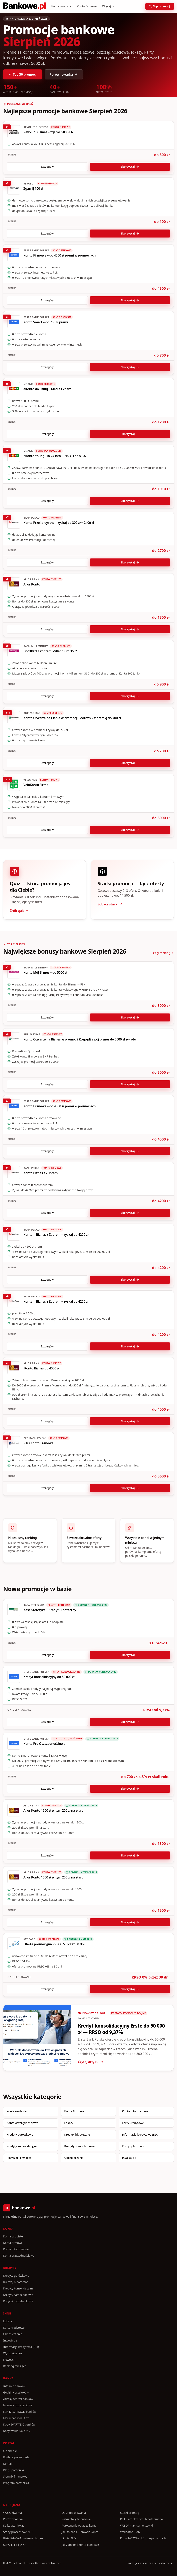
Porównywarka (64, 74)
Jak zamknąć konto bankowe (80, 2545)
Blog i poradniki (13, 2470)
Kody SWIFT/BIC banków (19, 2424)
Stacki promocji (130, 2513)
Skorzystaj (130, 166)
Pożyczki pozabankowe (18, 2301)
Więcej (108, 6)
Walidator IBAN (130, 2532)
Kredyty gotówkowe (20, 2134)
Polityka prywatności (16, 2457)
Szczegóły (47, 166)
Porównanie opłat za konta (79, 2525)
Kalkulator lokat (13, 2525)
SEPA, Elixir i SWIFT (15, 2545)
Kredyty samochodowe (79, 2146)
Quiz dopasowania (74, 2513)
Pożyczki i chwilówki (20, 2158)
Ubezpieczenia (73, 2158)
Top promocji (160, 6)
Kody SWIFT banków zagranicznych (143, 2538)
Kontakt (8, 2464)
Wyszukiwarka (12, 2353)
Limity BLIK (69, 2538)
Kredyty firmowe (133, 2146)
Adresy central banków (18, 2399)
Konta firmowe (87, 6)
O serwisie (10, 2451)
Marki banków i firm (16, 2418)
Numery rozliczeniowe (17, 2405)
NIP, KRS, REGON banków (19, 2412)
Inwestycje (129, 2158)
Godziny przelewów (16, 2392)
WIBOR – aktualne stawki (136, 2525)
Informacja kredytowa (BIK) (140, 2134)
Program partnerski (16, 2483)
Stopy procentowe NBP (18, 2532)
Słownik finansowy (15, 2476)
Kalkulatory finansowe (76, 2519)
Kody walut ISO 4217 (16, 2431)
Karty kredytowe (133, 2123)
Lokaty (68, 2123)
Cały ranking (163, 953)
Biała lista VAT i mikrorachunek (23, 2538)
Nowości (8, 2360)
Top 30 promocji (22, 74)
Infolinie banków (14, 2386)
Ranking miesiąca (14, 2366)
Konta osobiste (61, 6)
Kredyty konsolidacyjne (22, 2146)
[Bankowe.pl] (24, 6)
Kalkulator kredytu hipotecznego (141, 2519)
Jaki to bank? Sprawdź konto (80, 2532)
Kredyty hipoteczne (77, 2134)
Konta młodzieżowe (135, 2111)
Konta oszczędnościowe (22, 2123)
